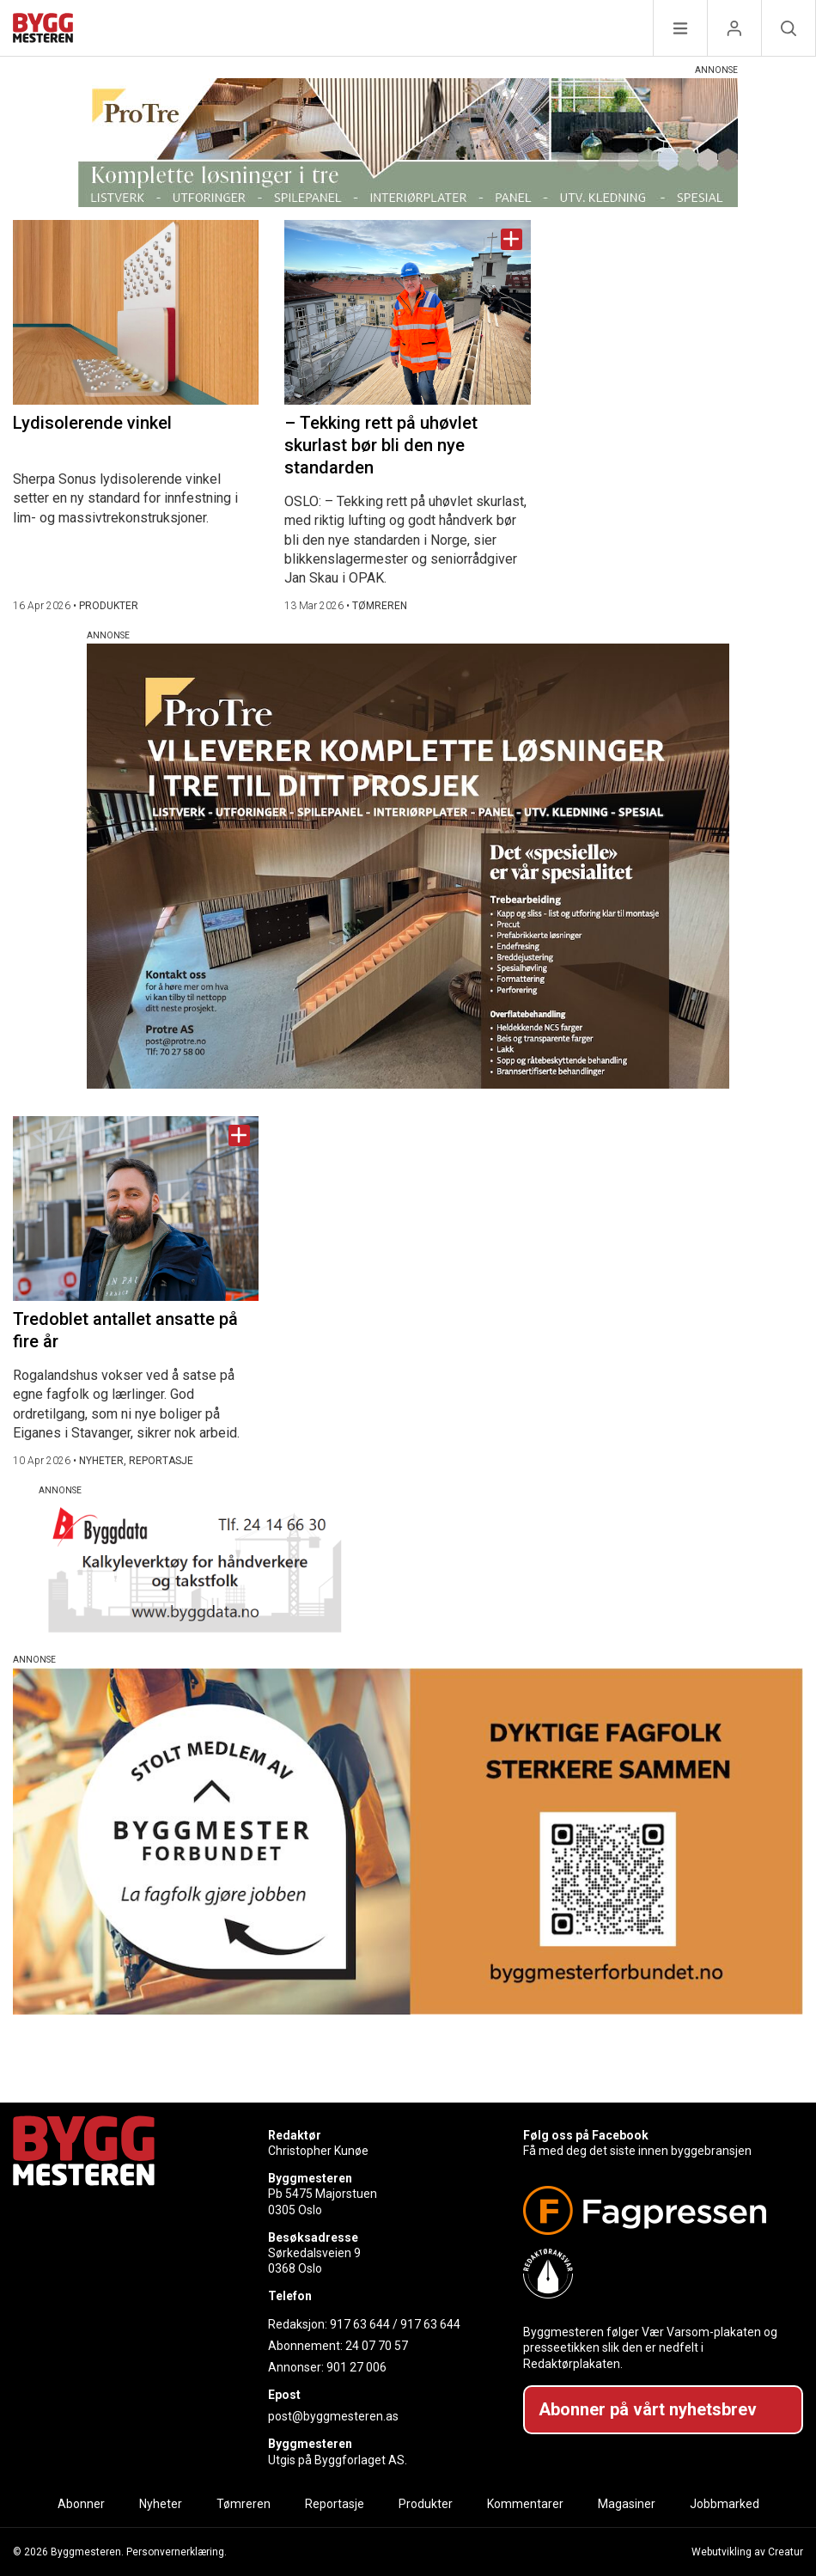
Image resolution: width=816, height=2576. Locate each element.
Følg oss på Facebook (586, 2135)
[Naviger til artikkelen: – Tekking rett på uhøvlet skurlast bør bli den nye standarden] (407, 312)
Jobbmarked (724, 2504)
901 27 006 (356, 2367)
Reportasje (334, 2504)
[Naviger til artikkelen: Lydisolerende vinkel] (136, 312)
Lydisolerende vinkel (92, 422)
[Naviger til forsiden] (43, 30)
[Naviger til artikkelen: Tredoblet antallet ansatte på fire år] (136, 1208)
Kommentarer (525, 2504)
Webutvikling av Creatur (747, 2552)
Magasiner (626, 2504)
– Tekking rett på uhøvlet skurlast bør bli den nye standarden (381, 445)
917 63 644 (360, 2324)
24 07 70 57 (376, 2346)
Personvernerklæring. (176, 2552)
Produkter (426, 2504)
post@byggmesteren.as (333, 2416)
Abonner (81, 2504)
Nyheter (160, 2504)
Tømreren (243, 2504)
